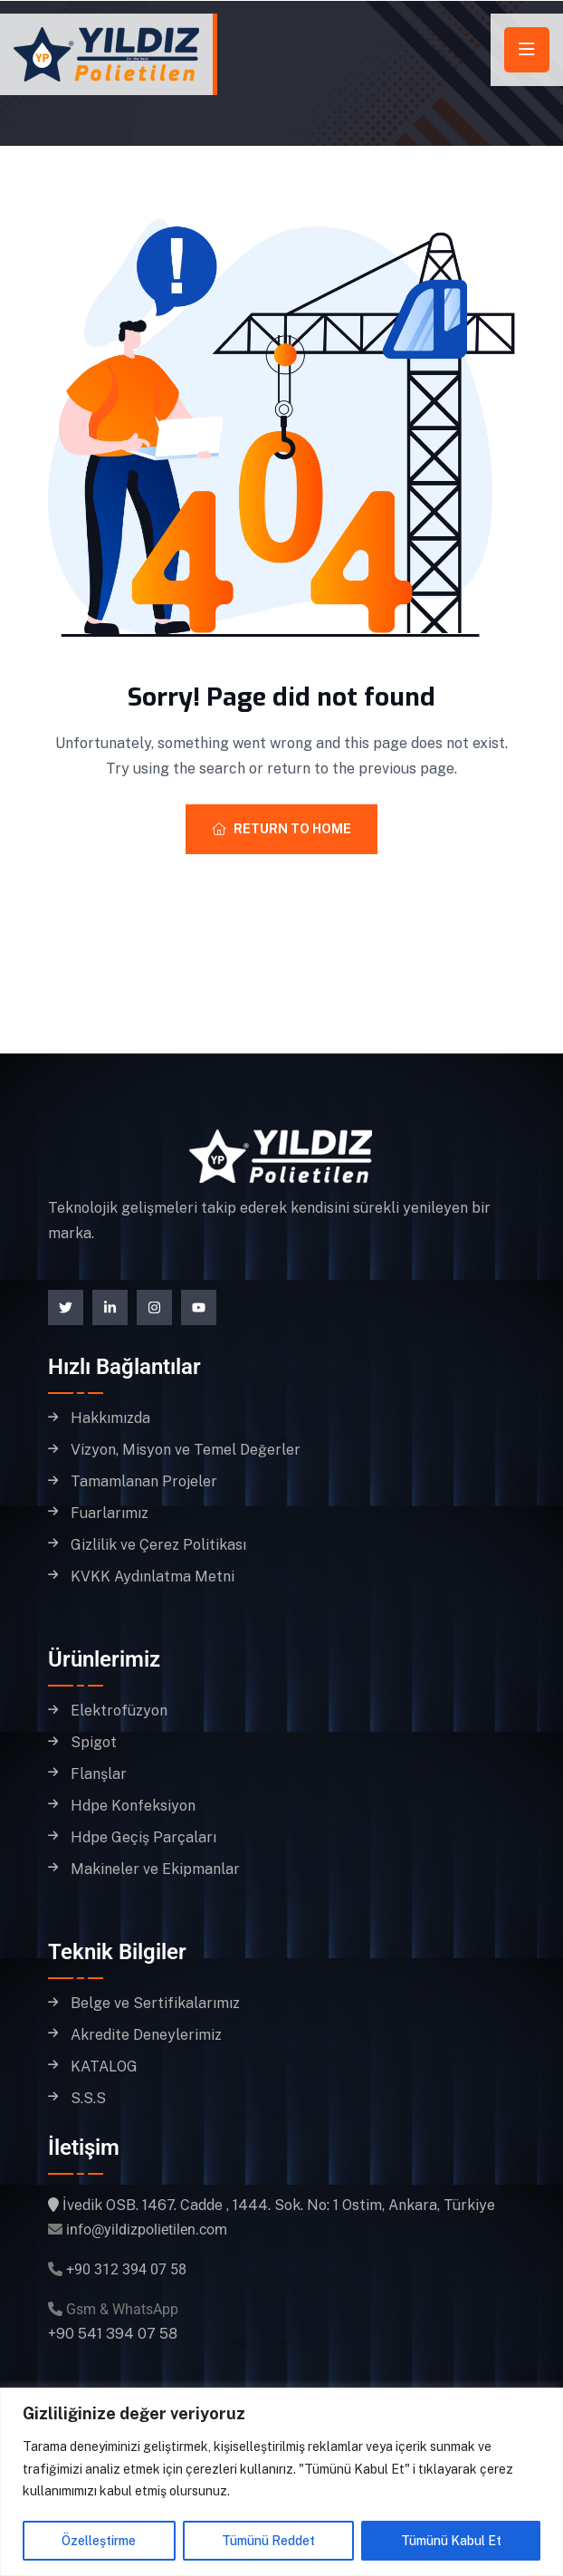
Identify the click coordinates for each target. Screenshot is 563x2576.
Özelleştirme (99, 2540)
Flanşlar (99, 1774)
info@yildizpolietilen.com (146, 2229)
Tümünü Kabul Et (451, 2540)
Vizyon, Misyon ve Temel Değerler (186, 1450)
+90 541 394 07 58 (112, 2333)
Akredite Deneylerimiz (146, 2035)
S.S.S (88, 2099)
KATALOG (104, 2067)
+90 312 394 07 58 (126, 2269)
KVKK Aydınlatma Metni (152, 1577)
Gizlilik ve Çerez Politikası (158, 1545)
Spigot (94, 1743)
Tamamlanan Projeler (144, 1482)
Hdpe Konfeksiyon (133, 1806)
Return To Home (281, 829)
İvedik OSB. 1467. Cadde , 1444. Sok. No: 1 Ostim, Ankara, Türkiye (278, 2205)
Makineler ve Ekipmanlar (155, 1869)
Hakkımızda (110, 1418)
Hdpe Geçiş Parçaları (143, 1838)
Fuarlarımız (109, 1513)
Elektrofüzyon (119, 1711)
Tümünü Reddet (268, 2540)
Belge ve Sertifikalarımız (155, 2003)
